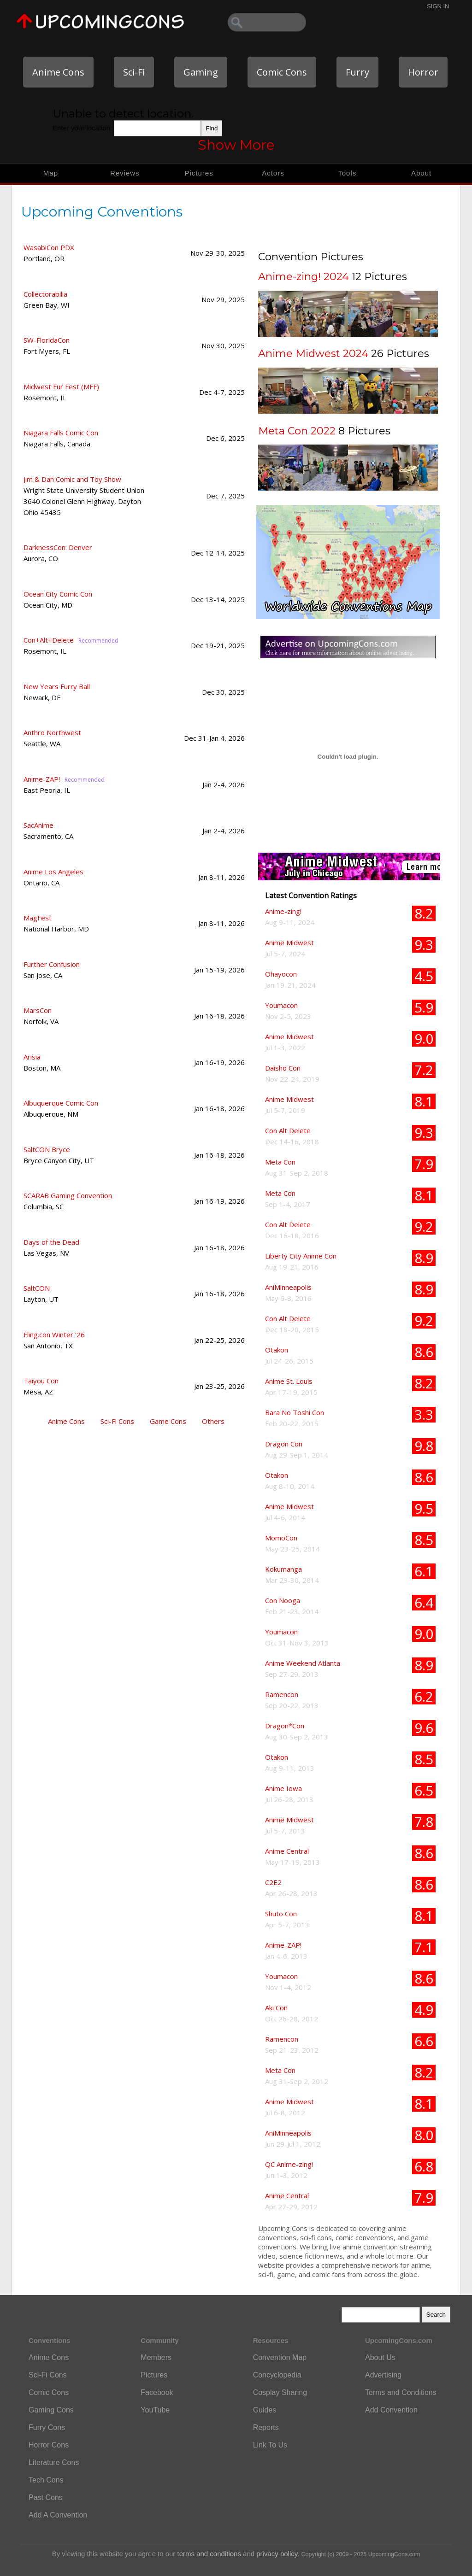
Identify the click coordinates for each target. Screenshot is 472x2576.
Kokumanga (283, 1569)
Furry (357, 72)
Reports (266, 2427)
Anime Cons (58, 72)
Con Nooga (282, 1600)
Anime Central (287, 1851)
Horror (423, 72)
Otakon (276, 1349)
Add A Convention (58, 2515)
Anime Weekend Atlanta (302, 1663)
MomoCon (281, 1537)
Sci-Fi (134, 72)
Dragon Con (283, 1443)
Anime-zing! (283, 911)
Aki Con (276, 2007)
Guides (265, 2410)
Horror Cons (49, 2445)
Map (50, 173)
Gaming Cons (51, 2410)
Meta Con (280, 1161)
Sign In (438, 6)
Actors (273, 173)
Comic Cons (282, 72)
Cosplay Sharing (280, 2392)
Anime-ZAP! (283, 1945)
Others (213, 1421)
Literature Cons (54, 2462)
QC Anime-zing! (289, 2164)
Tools (347, 173)
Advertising (383, 2375)
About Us (380, 2357)
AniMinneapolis (288, 1287)
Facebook (157, 2392)
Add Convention (391, 2410)
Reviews (125, 173)
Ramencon (281, 1694)
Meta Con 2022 (297, 430)
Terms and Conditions (401, 2392)
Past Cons (46, 2497)
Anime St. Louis (289, 1381)
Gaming (200, 72)
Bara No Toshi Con (294, 1412)
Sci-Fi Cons (117, 1421)
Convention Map (280, 2357)
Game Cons (168, 1421)
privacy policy (276, 2554)
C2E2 (273, 1882)
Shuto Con (281, 1913)
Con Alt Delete (288, 1130)
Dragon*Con (284, 1725)
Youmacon (281, 1005)
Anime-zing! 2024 (303, 276)
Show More (236, 144)
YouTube (155, 2410)
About (421, 173)
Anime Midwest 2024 (313, 353)
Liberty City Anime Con (300, 1255)
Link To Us (270, 2445)
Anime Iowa (283, 1788)
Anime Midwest (289, 942)
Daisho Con (283, 1067)
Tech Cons (46, 2480)
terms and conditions (209, 2554)
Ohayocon (281, 973)
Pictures (198, 173)
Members (156, 2357)
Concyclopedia (277, 2375)
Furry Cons (47, 2427)
